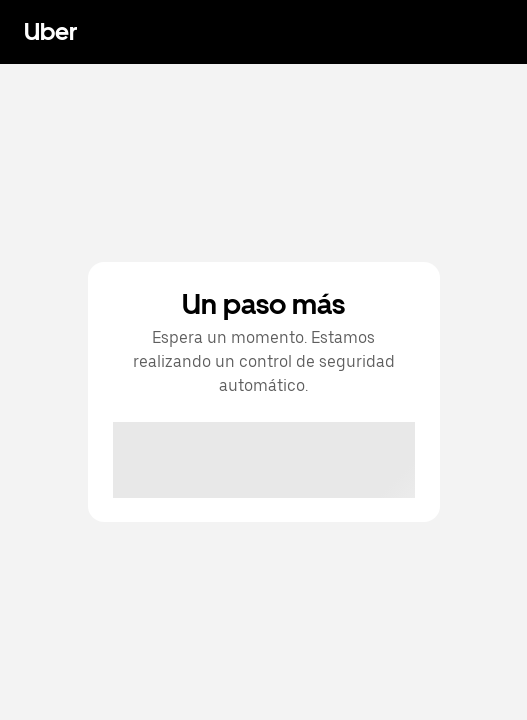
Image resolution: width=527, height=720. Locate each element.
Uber (50, 31)
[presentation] (265, 461)
